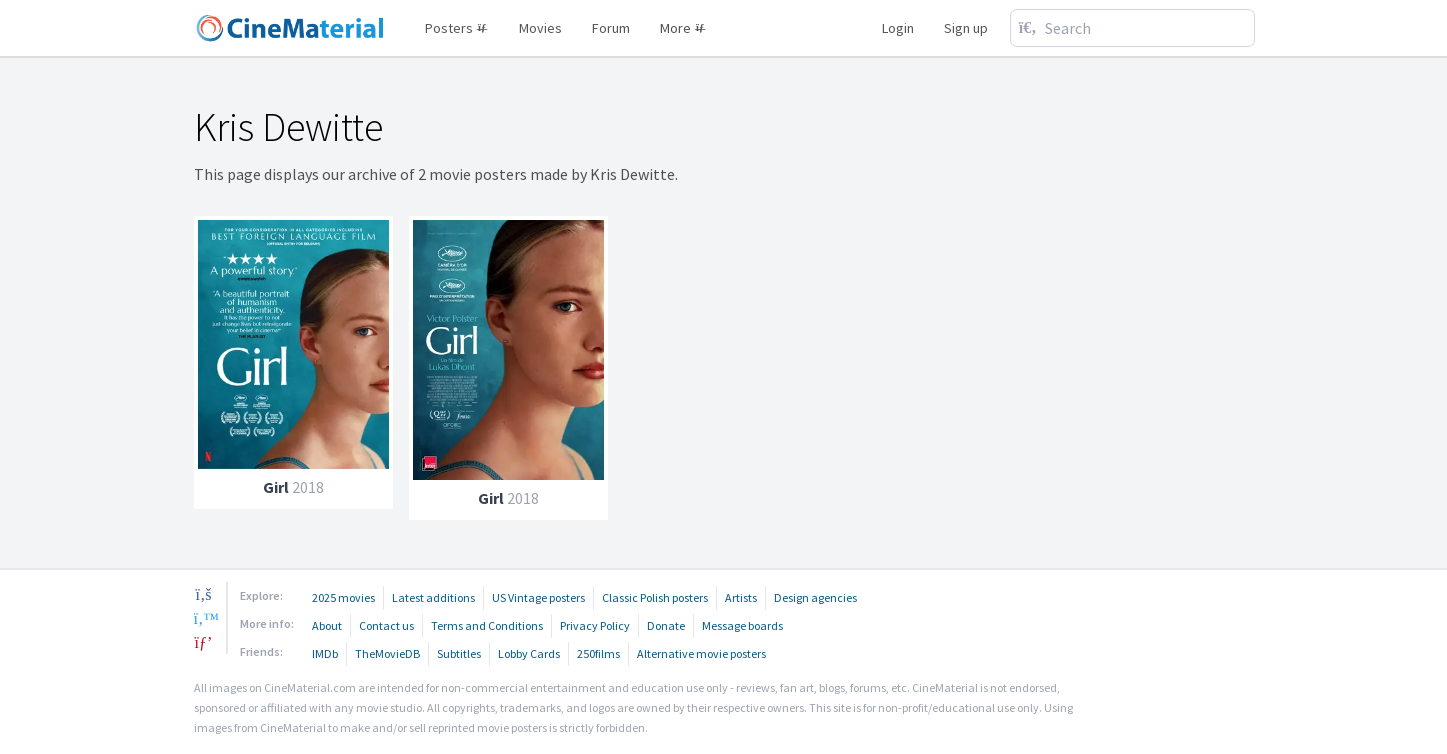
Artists (741, 597)
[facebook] (204, 594)
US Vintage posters (538, 597)
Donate (666, 625)
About (327, 625)
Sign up (966, 28)
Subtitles (459, 653)
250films (598, 653)
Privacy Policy (595, 625)
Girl (276, 487)
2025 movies (343, 597)
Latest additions (433, 597)
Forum (611, 28)
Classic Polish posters (655, 597)
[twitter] (204, 618)
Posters (457, 28)
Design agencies (815, 597)
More (683, 28)
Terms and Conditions (487, 625)
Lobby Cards (529, 653)
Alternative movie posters (701, 653)
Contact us (386, 625)
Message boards (742, 625)
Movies (540, 28)
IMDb (325, 653)
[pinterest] (204, 642)
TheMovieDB (387, 653)
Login (898, 28)
